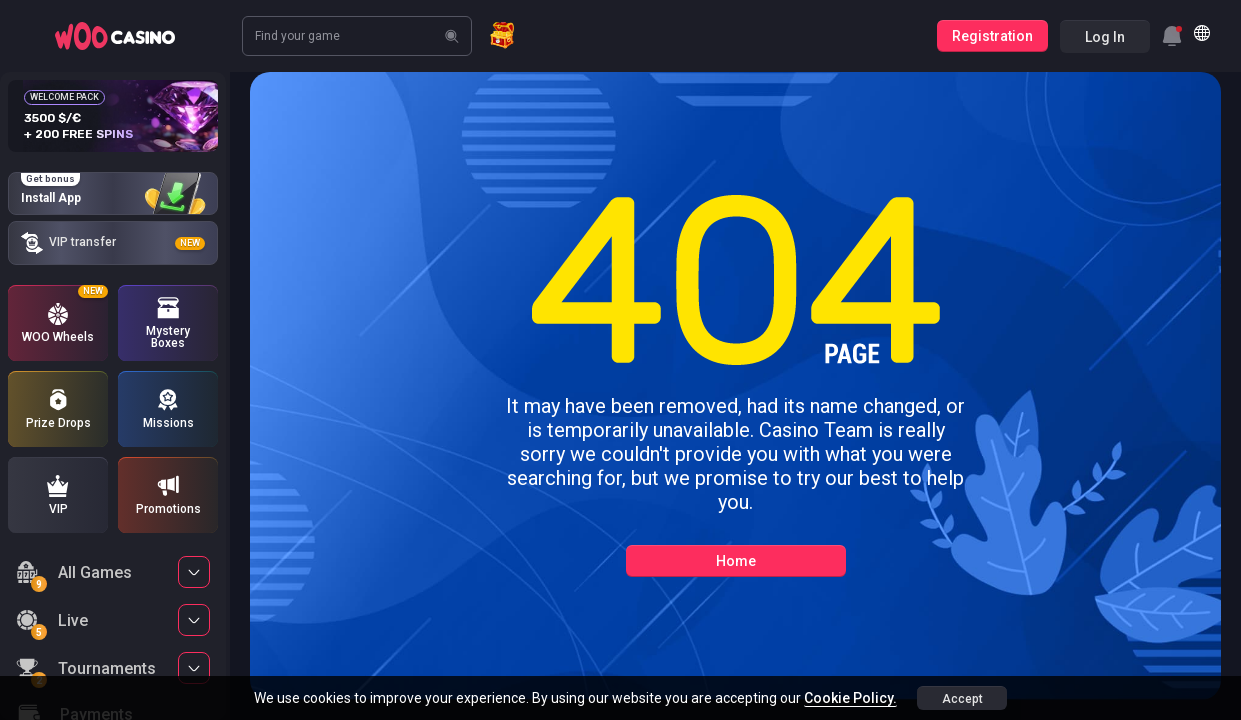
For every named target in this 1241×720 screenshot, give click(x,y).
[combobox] (1172, 36)
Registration (992, 36)
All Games (74, 575)
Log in (1105, 37)
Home (736, 561)
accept (962, 699)
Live (52, 623)
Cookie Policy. (850, 698)
